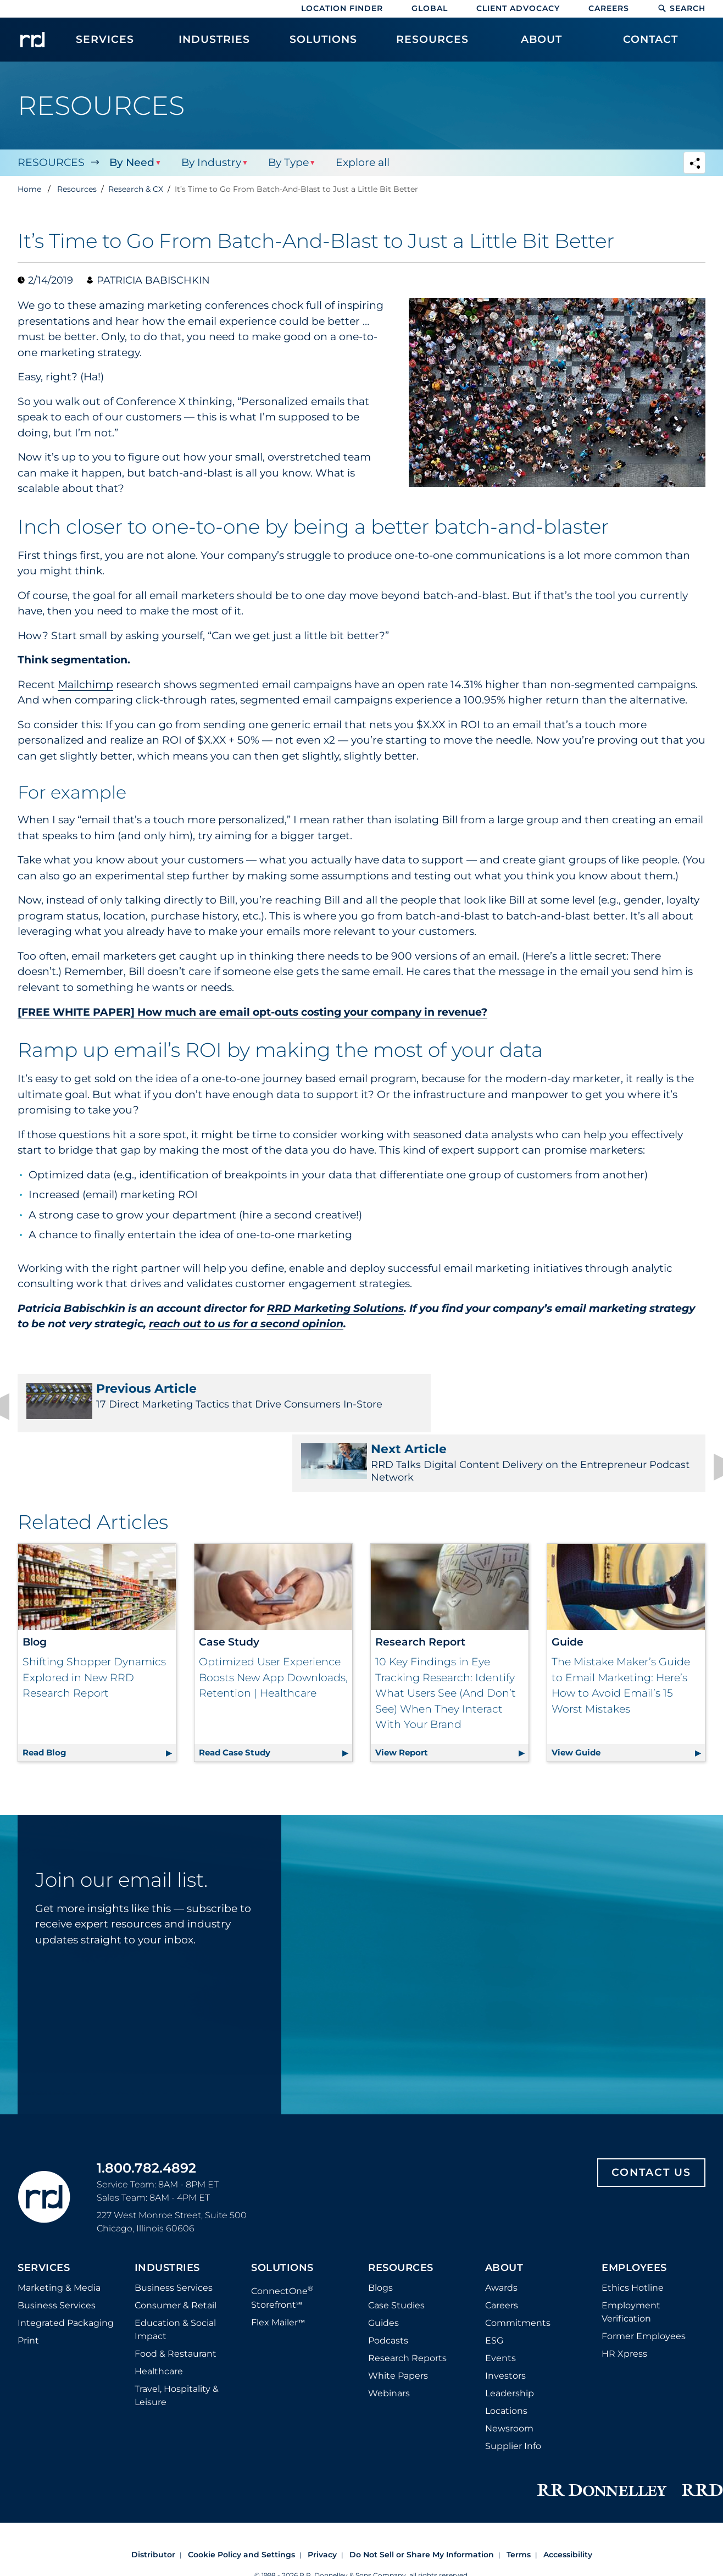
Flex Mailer (278, 2267)
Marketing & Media (59, 2233)
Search (681, 8)
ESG (494, 2285)
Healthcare (159, 2316)
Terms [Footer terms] (519, 2500)
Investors (505, 2320)
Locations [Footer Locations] (506, 2356)
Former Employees (644, 2281)
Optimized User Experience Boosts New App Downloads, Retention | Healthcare (273, 1622)
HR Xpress (624, 2299)
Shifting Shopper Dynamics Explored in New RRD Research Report (94, 1622)
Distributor (153, 2500)
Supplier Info (513, 2391)
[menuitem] (105, 45)
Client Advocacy (518, 8)
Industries (167, 2213)
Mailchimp (85, 684)
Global (429, 8)
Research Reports (407, 2303)
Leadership (509, 2338)
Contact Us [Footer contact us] (651, 2117)
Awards (501, 2233)
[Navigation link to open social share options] (694, 164)
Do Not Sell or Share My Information (421, 2500)
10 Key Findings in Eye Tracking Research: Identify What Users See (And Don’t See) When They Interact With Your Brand (445, 1638)
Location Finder (342, 8)
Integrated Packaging (66, 2268)
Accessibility (567, 2500)
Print (28, 2285)
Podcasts (388, 2285)
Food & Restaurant (175, 2299)
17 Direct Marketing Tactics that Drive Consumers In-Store (182, 1402)
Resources (51, 162)
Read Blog (99, 1695)
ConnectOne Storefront (282, 2241)
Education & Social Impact (175, 2274)
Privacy (322, 2500)
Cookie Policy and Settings (241, 2500)
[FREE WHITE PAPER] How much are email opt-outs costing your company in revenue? (252, 1012)
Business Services (57, 2250)
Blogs (380, 2233)
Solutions (282, 2213)
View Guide (628, 1695)
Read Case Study (275, 1695)
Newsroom (509, 2373)
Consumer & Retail (175, 2250)
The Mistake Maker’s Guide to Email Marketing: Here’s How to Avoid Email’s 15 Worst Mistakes (621, 1630)
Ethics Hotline (633, 2233)
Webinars (389, 2338)
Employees (634, 2213)
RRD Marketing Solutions (335, 1308)
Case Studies (396, 2250)
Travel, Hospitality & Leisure (177, 2340)
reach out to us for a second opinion (246, 1323)
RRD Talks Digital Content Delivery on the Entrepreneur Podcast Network (540, 1402)
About (504, 2213)
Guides (383, 2268)
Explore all (360, 162)
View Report (452, 1695)
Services (44, 2213)
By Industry (210, 162)
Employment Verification (631, 2257)
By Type (286, 162)
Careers (608, 8)
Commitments (517, 2268)
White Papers (398, 2320)
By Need (131, 162)
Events (500, 2303)
